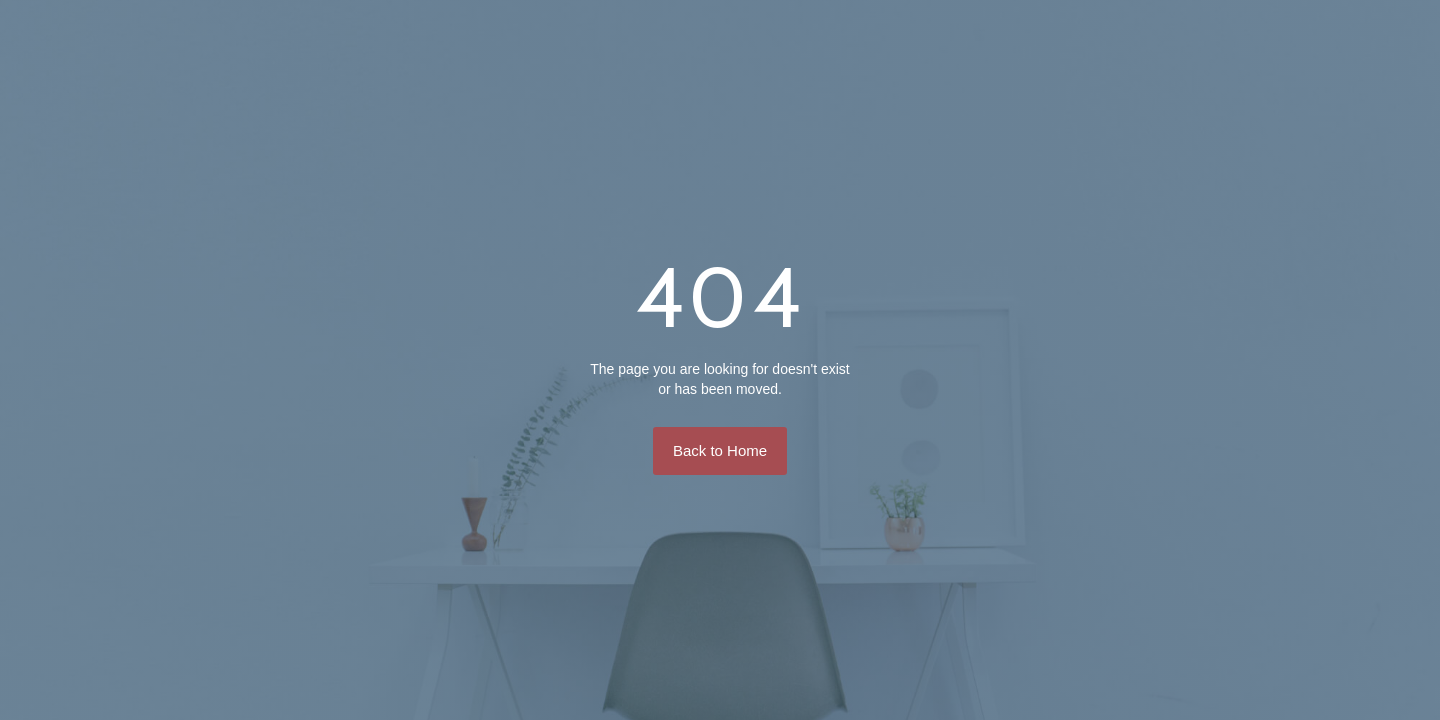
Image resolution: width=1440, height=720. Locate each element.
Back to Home (720, 450)
